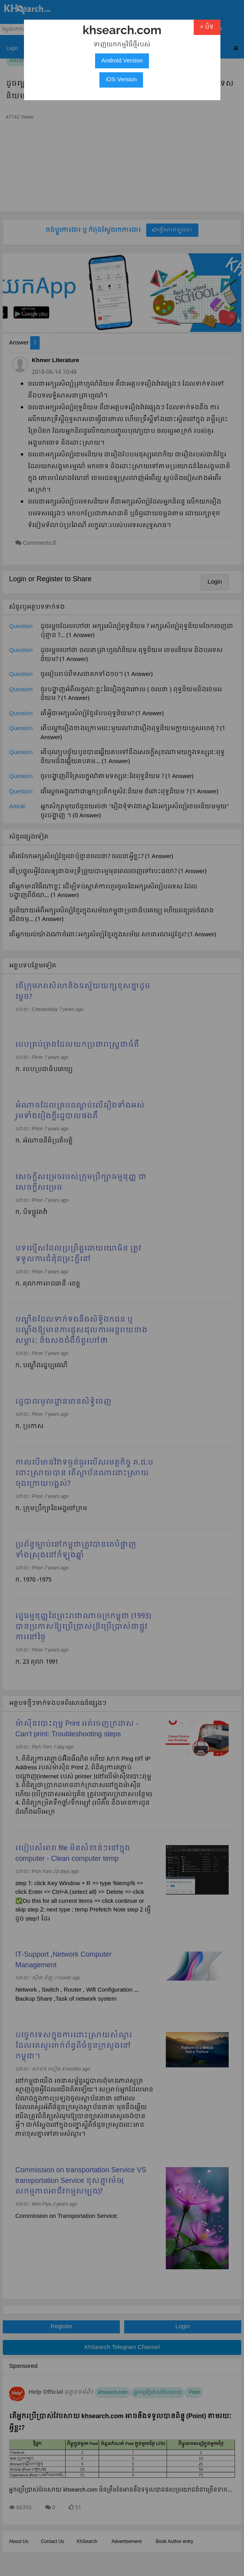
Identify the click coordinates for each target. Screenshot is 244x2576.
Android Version (122, 61)
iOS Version (121, 80)
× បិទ (207, 27)
